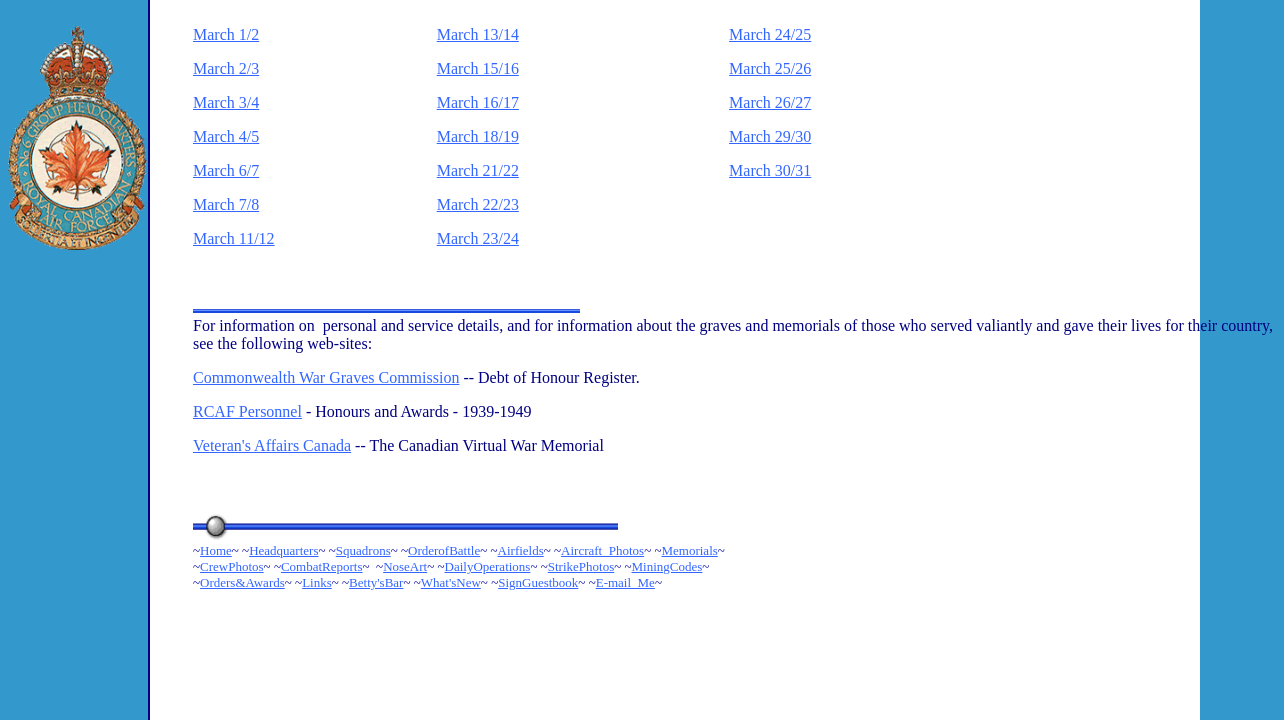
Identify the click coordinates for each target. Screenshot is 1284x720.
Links (317, 582)
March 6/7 (226, 170)
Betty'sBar (376, 582)
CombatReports (322, 566)
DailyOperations (488, 566)
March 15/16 (478, 68)
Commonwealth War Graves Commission (326, 377)
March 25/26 (770, 68)
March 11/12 (234, 238)
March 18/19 (478, 136)
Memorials (689, 550)
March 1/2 (226, 34)
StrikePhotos (581, 566)
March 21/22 (478, 170)
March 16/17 (478, 102)
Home (216, 550)
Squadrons (363, 550)
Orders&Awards (242, 582)
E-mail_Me (625, 582)
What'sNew (451, 582)
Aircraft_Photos (602, 550)
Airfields (521, 550)
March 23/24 (478, 238)
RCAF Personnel (247, 411)
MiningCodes (667, 566)
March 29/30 (770, 136)
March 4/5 (226, 136)
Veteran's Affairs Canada (272, 445)
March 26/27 (770, 102)
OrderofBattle (444, 550)
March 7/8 (226, 204)
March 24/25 (770, 34)
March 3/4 (226, 102)
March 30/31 (770, 170)
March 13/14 (478, 34)
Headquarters (283, 550)
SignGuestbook (538, 582)
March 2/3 (226, 68)
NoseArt (405, 566)
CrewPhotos (232, 566)
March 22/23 (478, 204)
